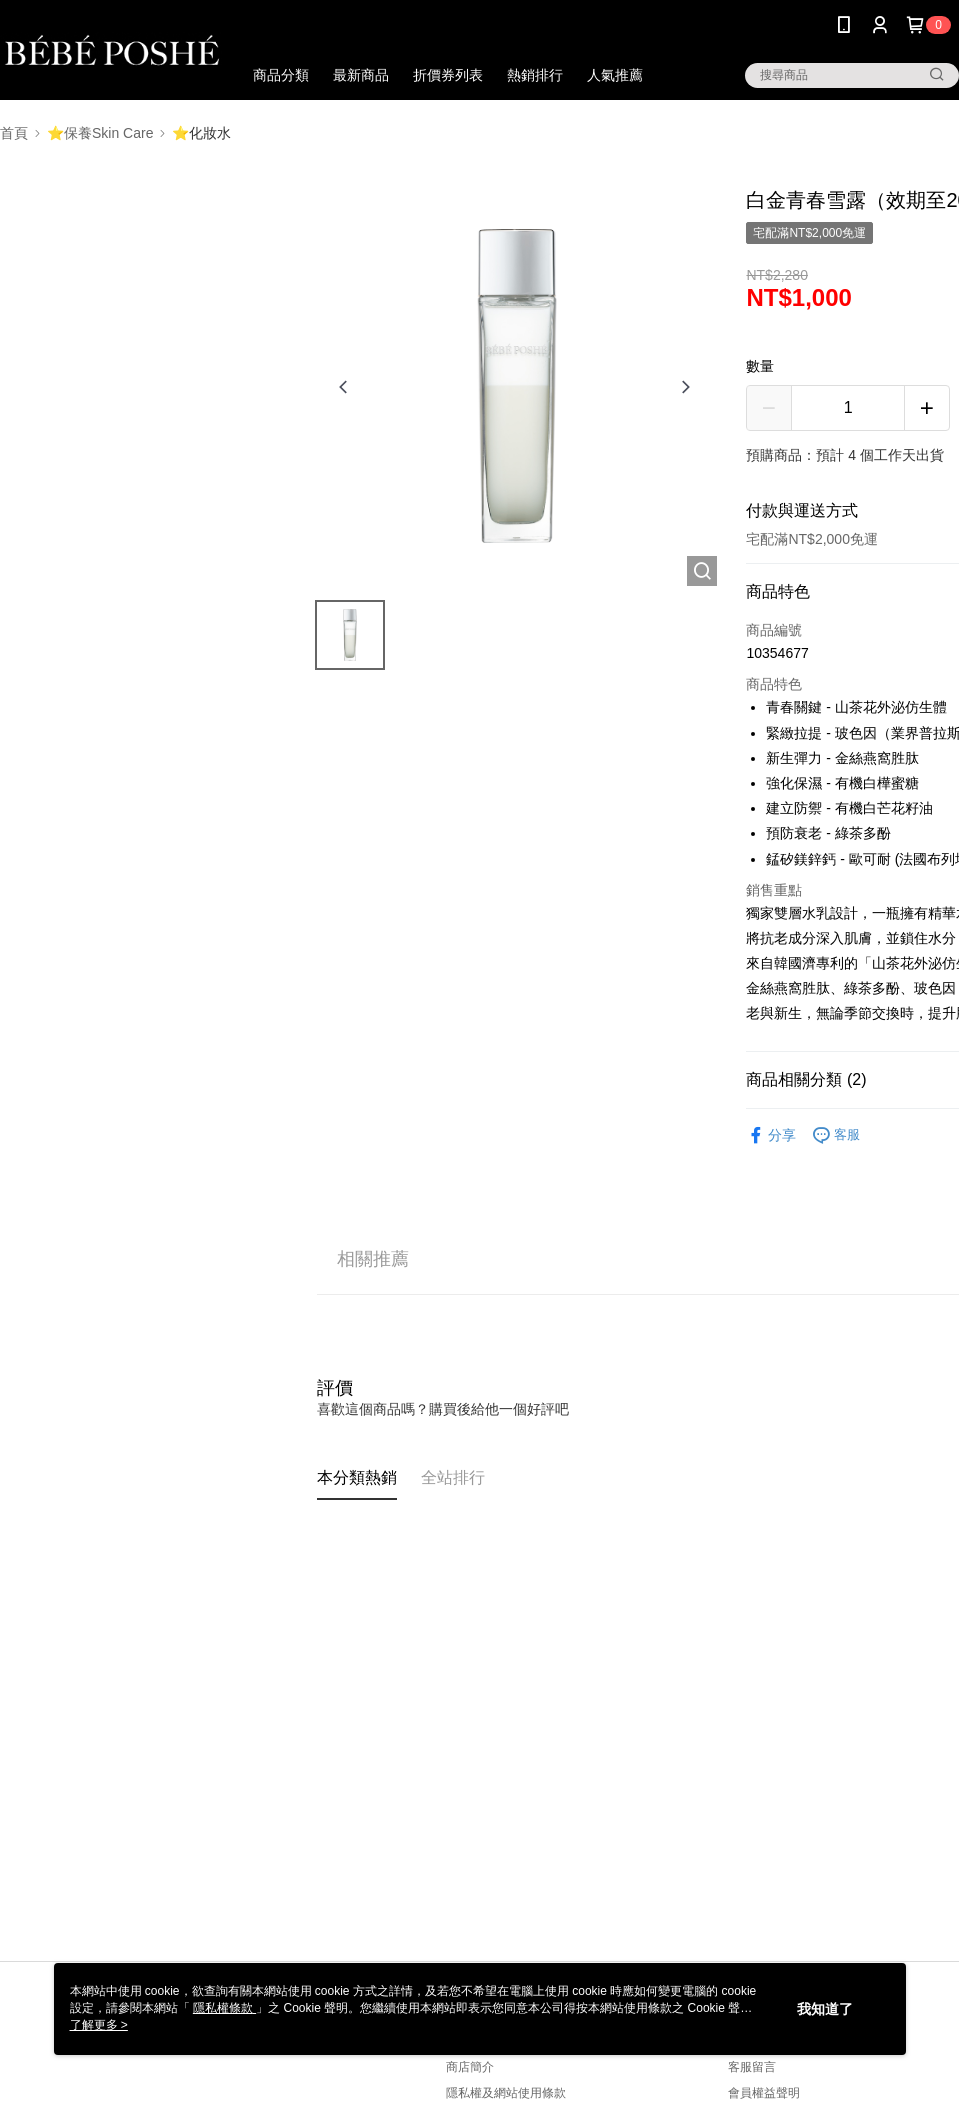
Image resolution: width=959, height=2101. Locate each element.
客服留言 (752, 2067)
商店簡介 (470, 2067)
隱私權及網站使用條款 (506, 2093)
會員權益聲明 (764, 2093)
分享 (771, 1135)
